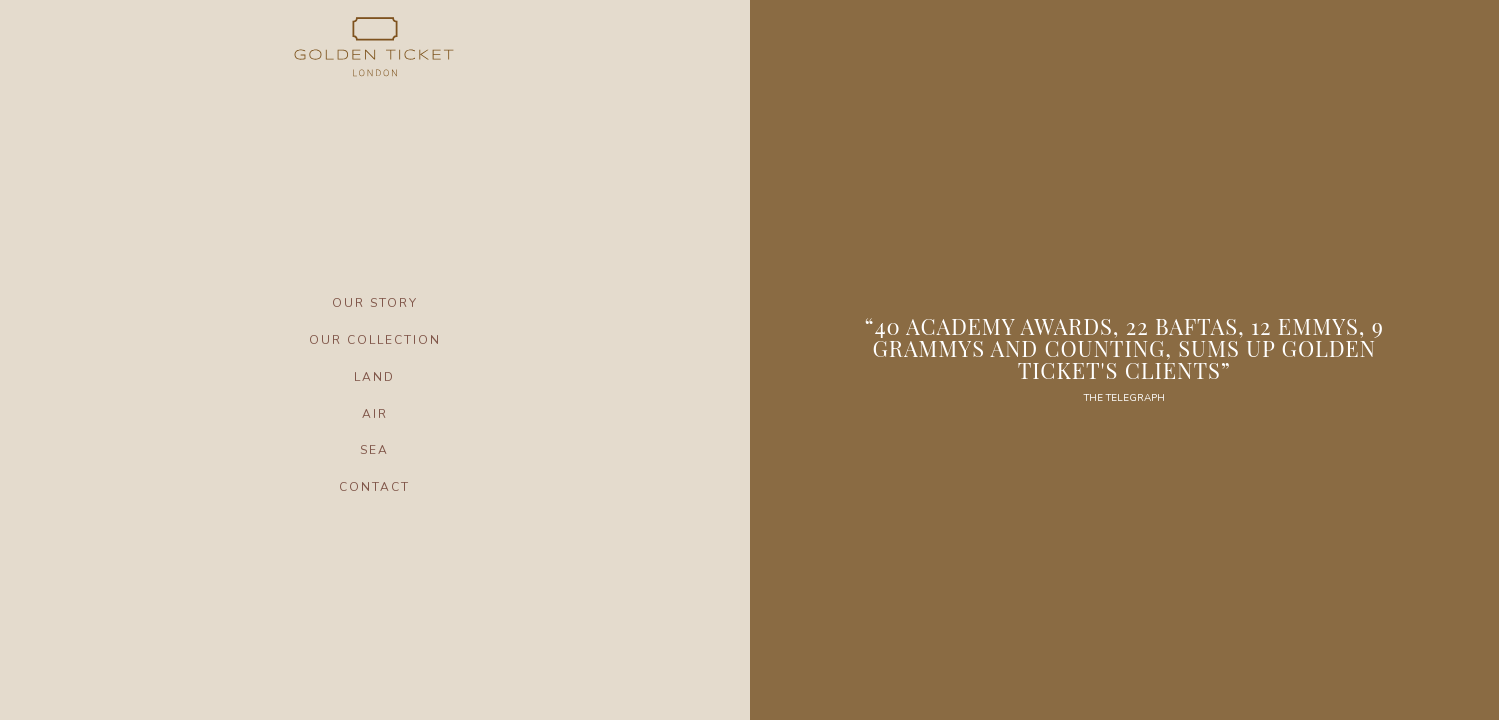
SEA (374, 450)
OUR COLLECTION (375, 340)
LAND (374, 377)
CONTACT (374, 487)
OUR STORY (375, 303)
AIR (375, 414)
